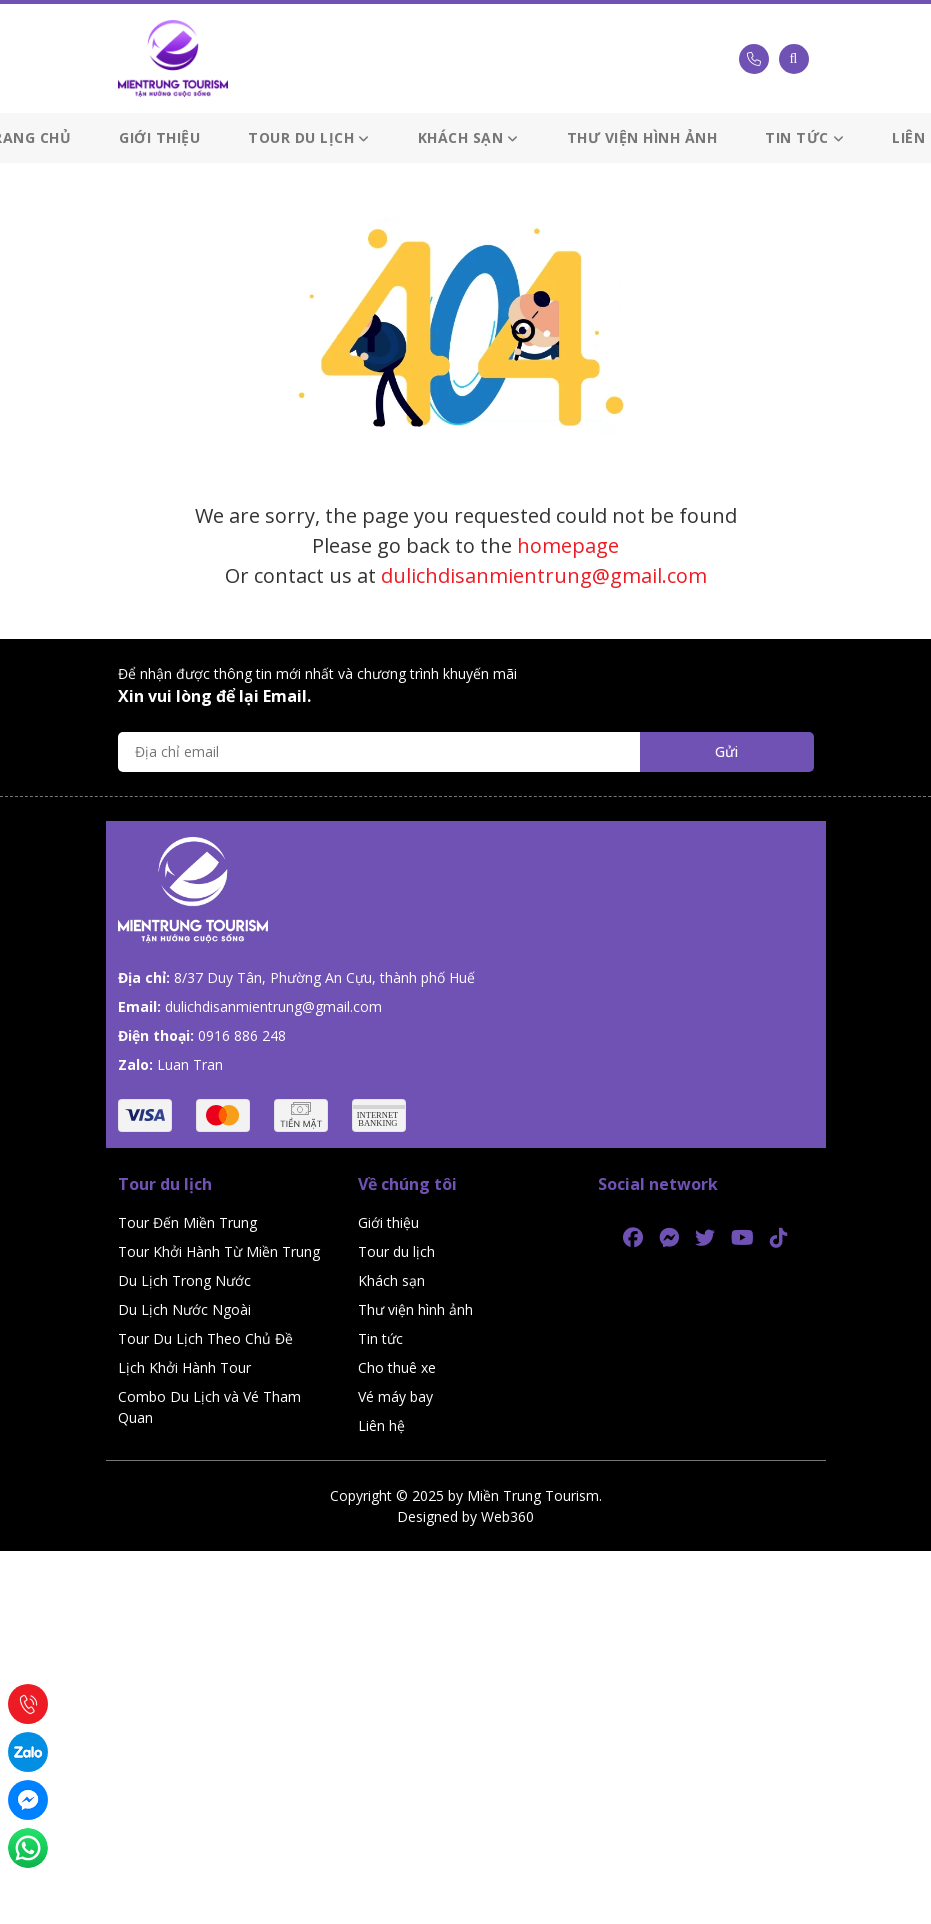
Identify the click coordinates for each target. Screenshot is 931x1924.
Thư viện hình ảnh (642, 137)
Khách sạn (468, 137)
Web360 (507, 1516)
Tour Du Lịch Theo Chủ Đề (205, 1338)
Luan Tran (190, 1064)
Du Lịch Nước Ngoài (184, 1309)
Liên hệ (381, 1425)
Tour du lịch (309, 137)
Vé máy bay (395, 1396)
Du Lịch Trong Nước (184, 1280)
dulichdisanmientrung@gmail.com (544, 575)
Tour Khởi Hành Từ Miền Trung (219, 1251)
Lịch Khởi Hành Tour (184, 1367)
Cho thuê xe (397, 1367)
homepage (568, 545)
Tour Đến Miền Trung (187, 1222)
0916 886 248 (242, 1035)
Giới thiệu (159, 137)
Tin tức (804, 137)
